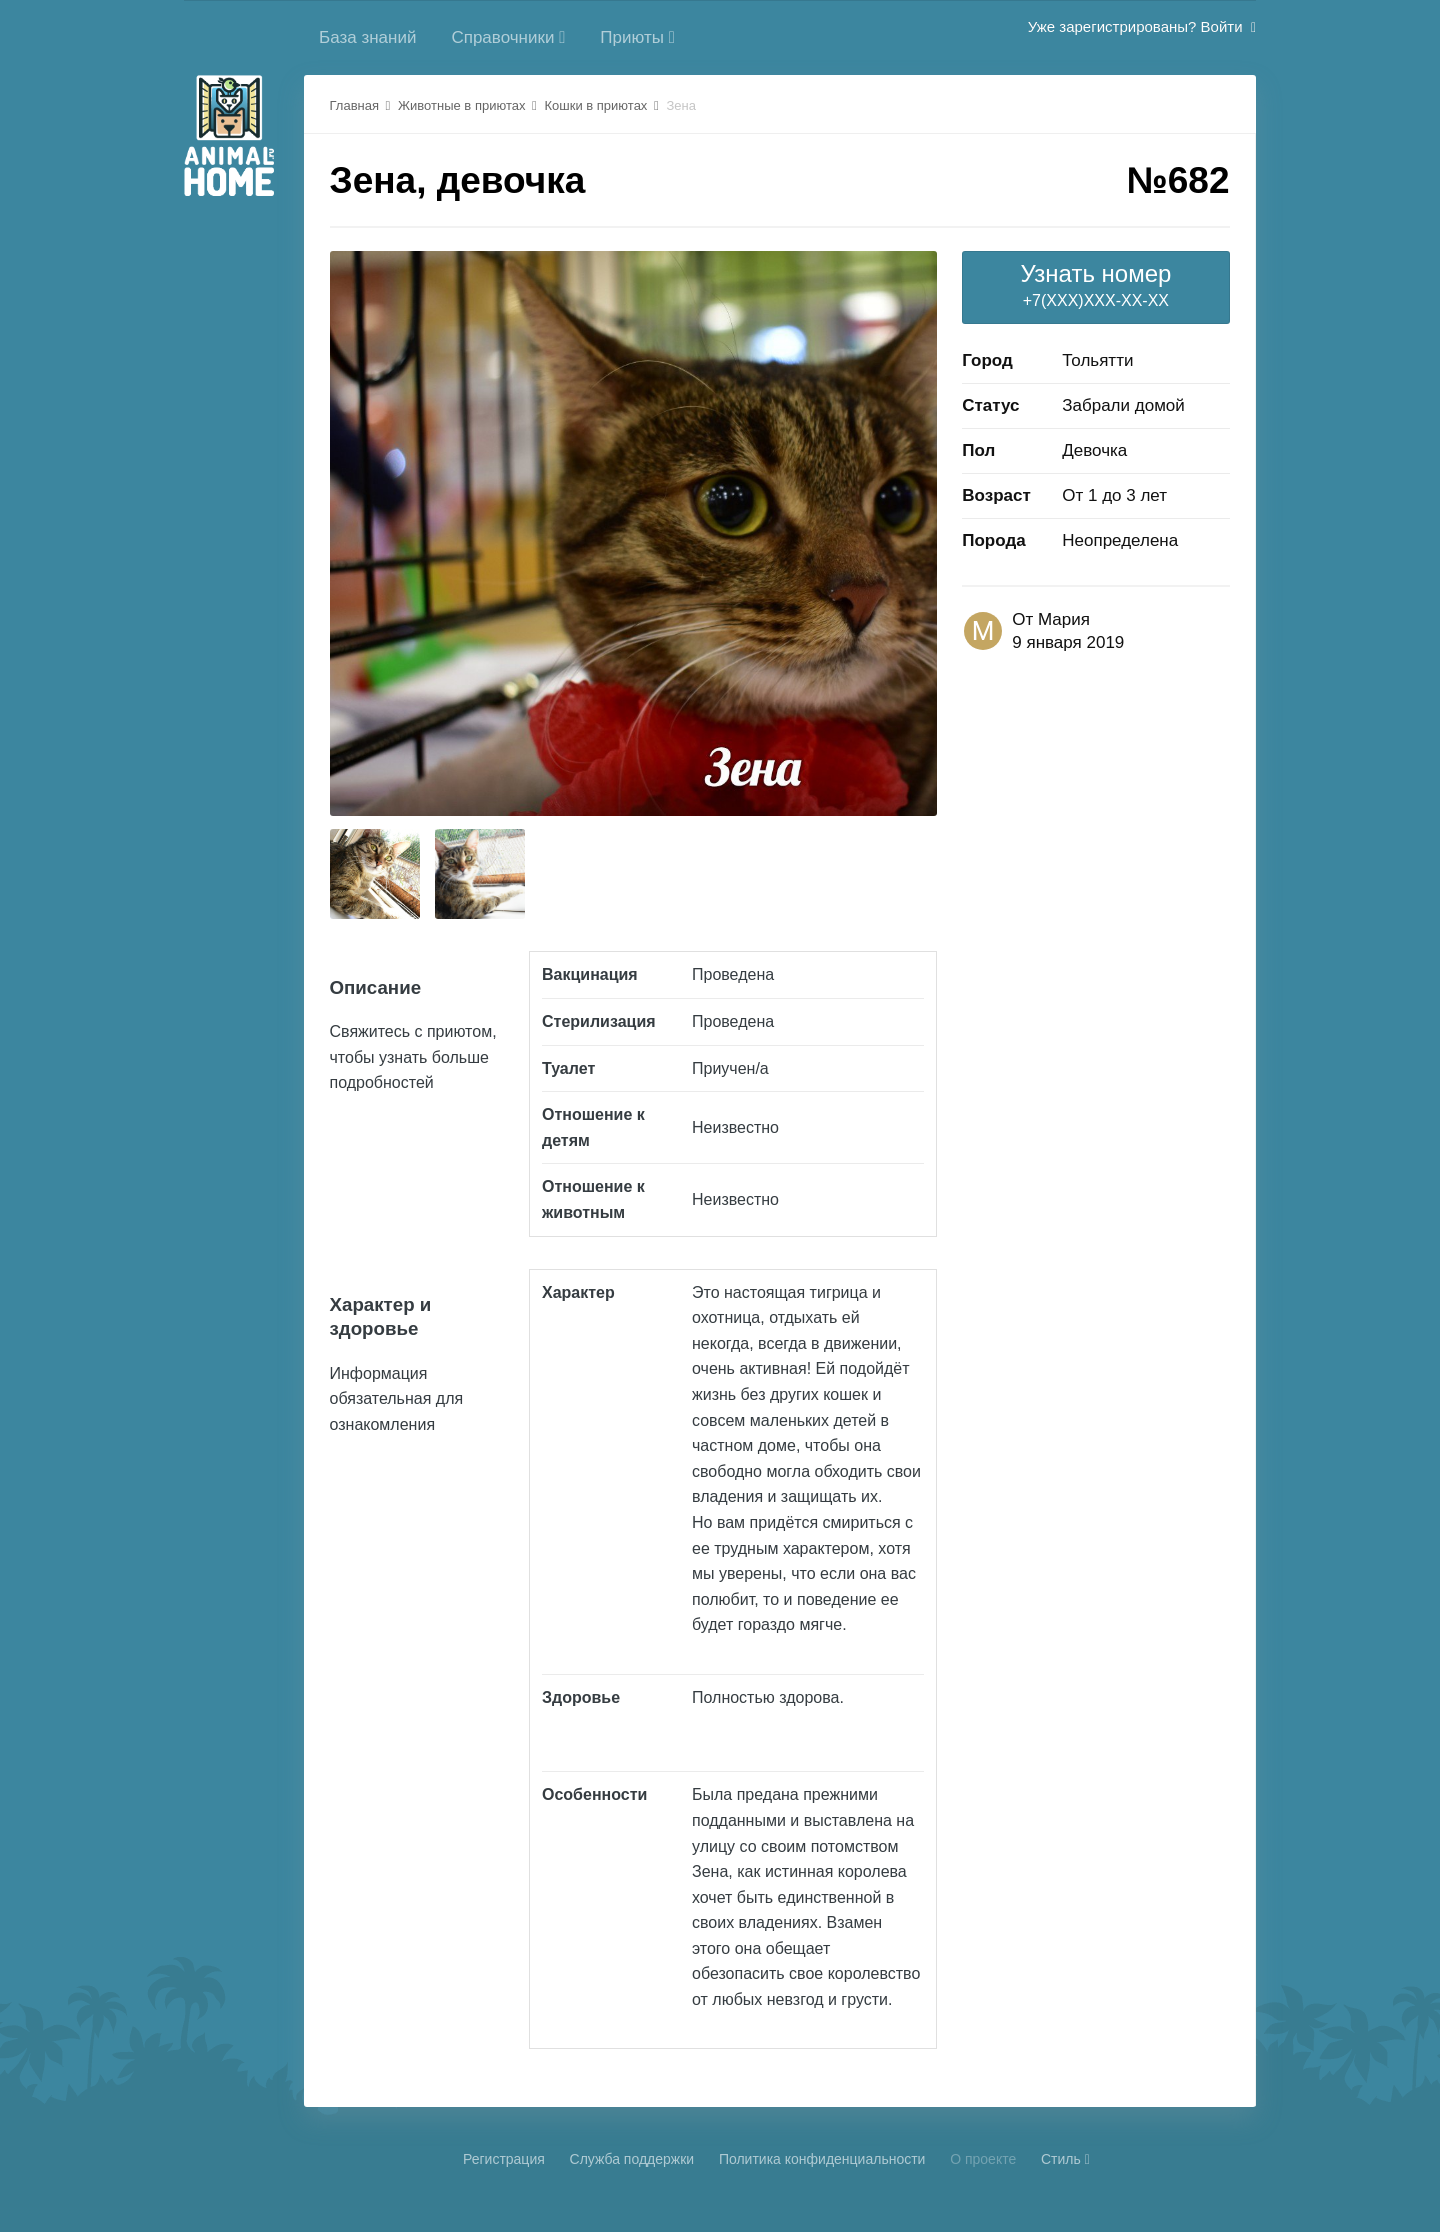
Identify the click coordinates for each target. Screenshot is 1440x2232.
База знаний (367, 37)
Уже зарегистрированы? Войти (1142, 26)
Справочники (508, 37)
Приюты (637, 37)
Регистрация (504, 2159)
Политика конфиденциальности (822, 2159)
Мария (1064, 619)
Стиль (1065, 2159)
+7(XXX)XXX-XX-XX (1095, 284)
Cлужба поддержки (632, 2159)
